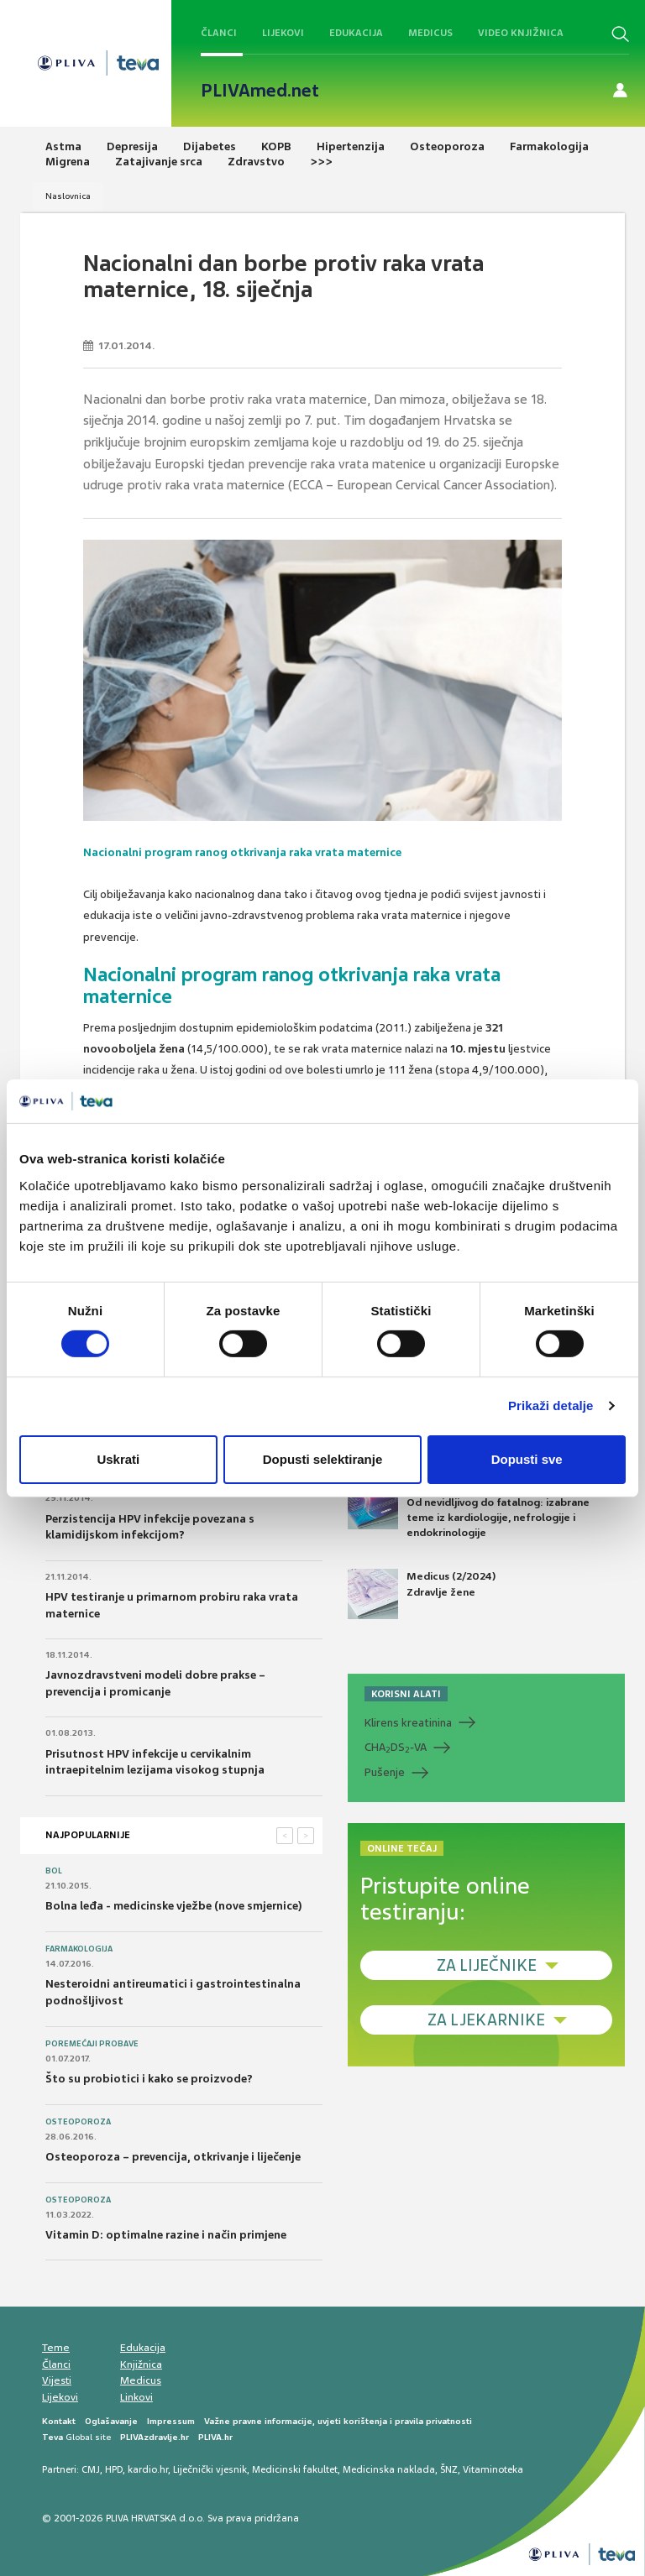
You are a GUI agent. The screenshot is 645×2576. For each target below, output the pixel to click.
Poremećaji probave (92, 2044)
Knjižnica (141, 2364)
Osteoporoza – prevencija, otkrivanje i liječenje (173, 2157)
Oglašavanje (111, 2421)
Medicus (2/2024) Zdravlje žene (422, 1594)
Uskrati (118, 1459)
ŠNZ (449, 2469)
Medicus (430, 33)
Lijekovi (283, 33)
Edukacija (356, 33)
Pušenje (384, 1772)
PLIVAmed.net (260, 91)
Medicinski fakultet (295, 2469)
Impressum (171, 2421)
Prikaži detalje (551, 1405)
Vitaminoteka (493, 2469)
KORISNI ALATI (406, 1694)
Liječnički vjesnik (210, 2469)
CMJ (90, 2469)
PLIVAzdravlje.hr (154, 2437)
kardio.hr (148, 2469)
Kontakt (59, 2421)
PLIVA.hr (215, 2437)
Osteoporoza (78, 2122)
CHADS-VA (395, 1747)
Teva (52, 2437)
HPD (114, 2469)
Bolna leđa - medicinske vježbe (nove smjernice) (173, 1906)
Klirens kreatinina (408, 1723)
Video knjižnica (521, 33)
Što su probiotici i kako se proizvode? (149, 2079)
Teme (56, 2347)
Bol (53, 1871)
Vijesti (56, 2380)
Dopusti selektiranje (323, 1459)
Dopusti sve (527, 1459)
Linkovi (136, 2397)
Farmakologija (79, 1949)
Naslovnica (68, 196)
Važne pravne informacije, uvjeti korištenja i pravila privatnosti (338, 2421)
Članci (219, 33)
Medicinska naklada (389, 2469)
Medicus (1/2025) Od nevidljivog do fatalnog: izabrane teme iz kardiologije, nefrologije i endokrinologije (469, 1509)
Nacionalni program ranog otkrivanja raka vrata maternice (242, 852)
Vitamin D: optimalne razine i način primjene (165, 2235)
